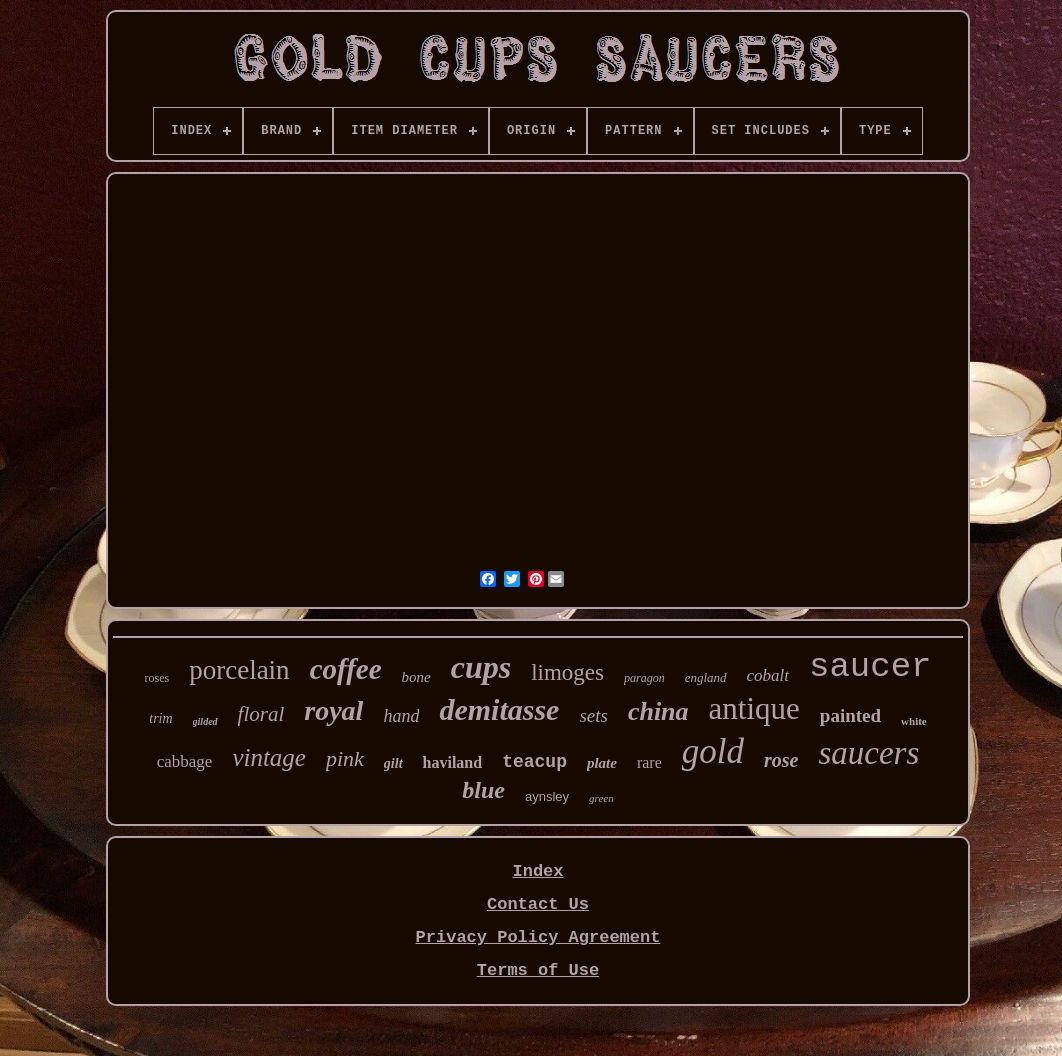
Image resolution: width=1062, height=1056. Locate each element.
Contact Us (538, 904)
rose (781, 760)
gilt (393, 763)
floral (261, 714)
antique (754, 708)
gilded (205, 721)
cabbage (185, 761)
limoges (567, 672)
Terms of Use (538, 970)
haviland (453, 762)
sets (593, 715)
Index (537, 871)
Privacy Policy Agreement (538, 937)
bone (416, 677)
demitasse (499, 709)
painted (850, 715)
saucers (868, 753)
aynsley (547, 796)
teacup (534, 762)
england (706, 677)
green (601, 798)
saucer (870, 667)
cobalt (768, 675)
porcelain (239, 670)
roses (157, 678)
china (658, 711)
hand (401, 716)
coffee (346, 669)
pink (345, 758)
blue (483, 790)
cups (481, 667)
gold (713, 751)
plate (602, 763)
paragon (644, 678)
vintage (269, 757)
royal (333, 710)
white (914, 721)
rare (649, 762)
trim (160, 718)
